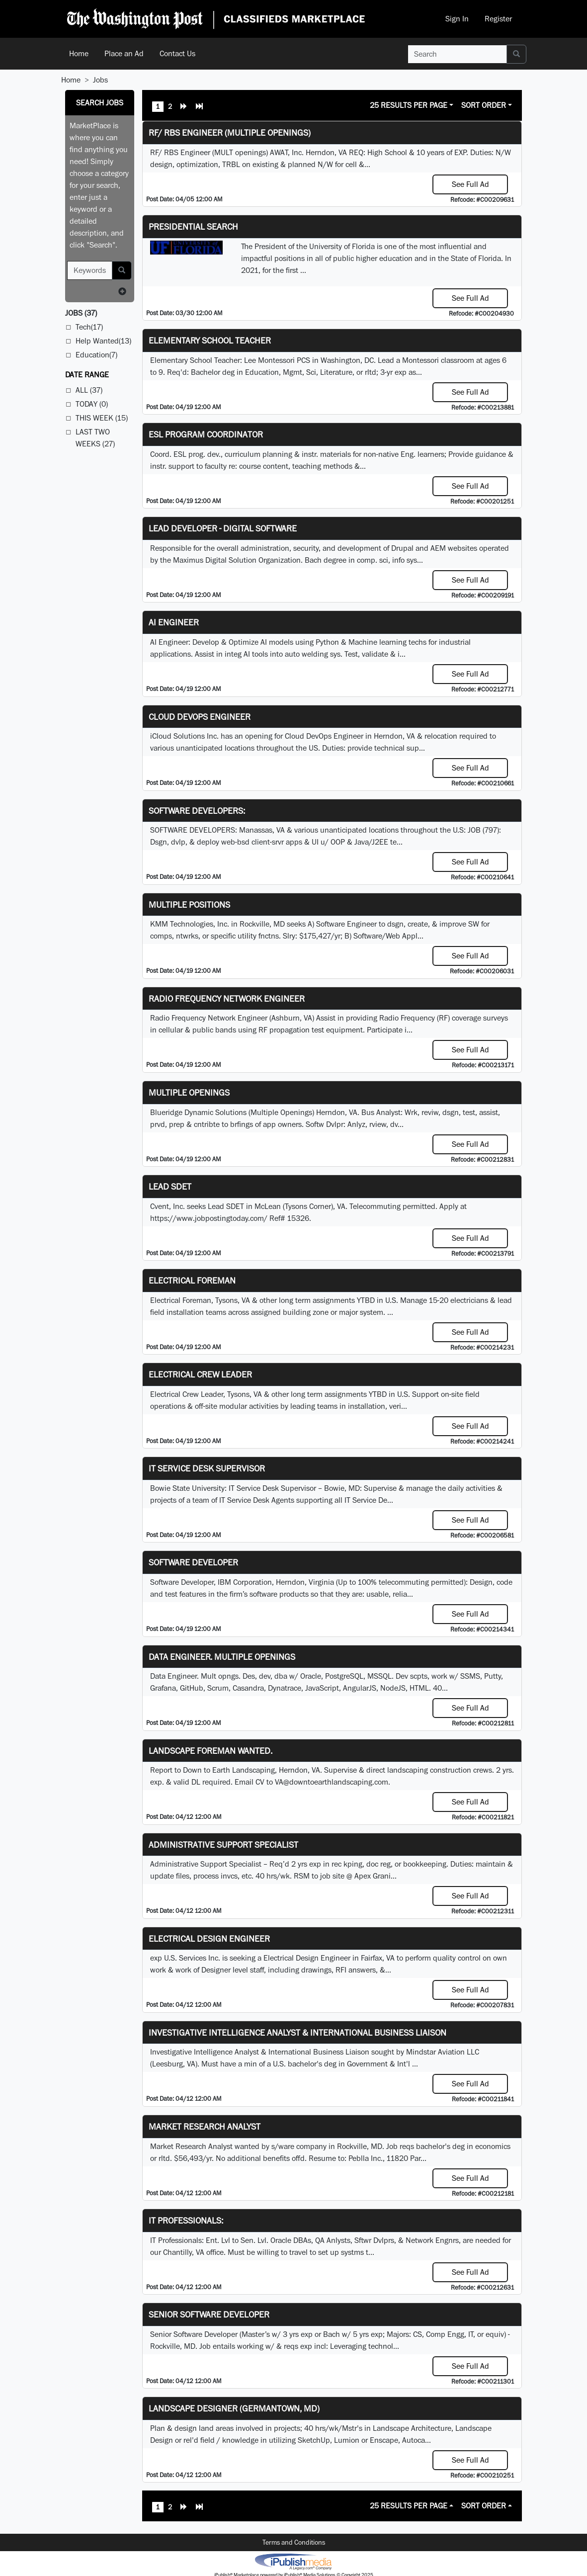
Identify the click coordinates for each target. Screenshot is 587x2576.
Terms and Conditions (293, 2542)
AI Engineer (174, 622)
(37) (81, 313)
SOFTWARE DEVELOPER (193, 1562)
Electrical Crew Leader (200, 1374)
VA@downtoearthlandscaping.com (331, 1782)
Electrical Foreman (192, 1280)
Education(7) (96, 354)
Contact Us (177, 53)
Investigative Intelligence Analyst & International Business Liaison (297, 2032)
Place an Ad (124, 53)
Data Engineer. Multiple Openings (222, 1656)
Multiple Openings (189, 1092)
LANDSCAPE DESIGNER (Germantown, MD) (234, 2408)
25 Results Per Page (408, 105)
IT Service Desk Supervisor (207, 1468)
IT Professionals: (186, 2220)
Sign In (457, 18)
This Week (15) (102, 418)
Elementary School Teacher (210, 340)
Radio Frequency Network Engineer (227, 998)
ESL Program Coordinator (206, 434)
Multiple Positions (189, 904)
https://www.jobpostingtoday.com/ (208, 1218)
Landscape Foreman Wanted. (210, 1750)
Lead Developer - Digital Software (223, 528)
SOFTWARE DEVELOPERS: (197, 810)
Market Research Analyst (204, 2126)
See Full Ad (470, 184)
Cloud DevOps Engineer (200, 716)
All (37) (89, 390)
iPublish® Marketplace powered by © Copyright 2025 (293, 2561)
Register (498, 18)
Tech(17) (89, 327)
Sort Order (483, 105)
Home (78, 53)
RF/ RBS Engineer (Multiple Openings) (230, 132)
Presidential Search (193, 226)
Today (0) (92, 404)
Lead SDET (170, 1186)
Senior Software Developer (209, 2314)
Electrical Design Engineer (209, 1938)
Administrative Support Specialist (223, 1844)
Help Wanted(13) (103, 340)
